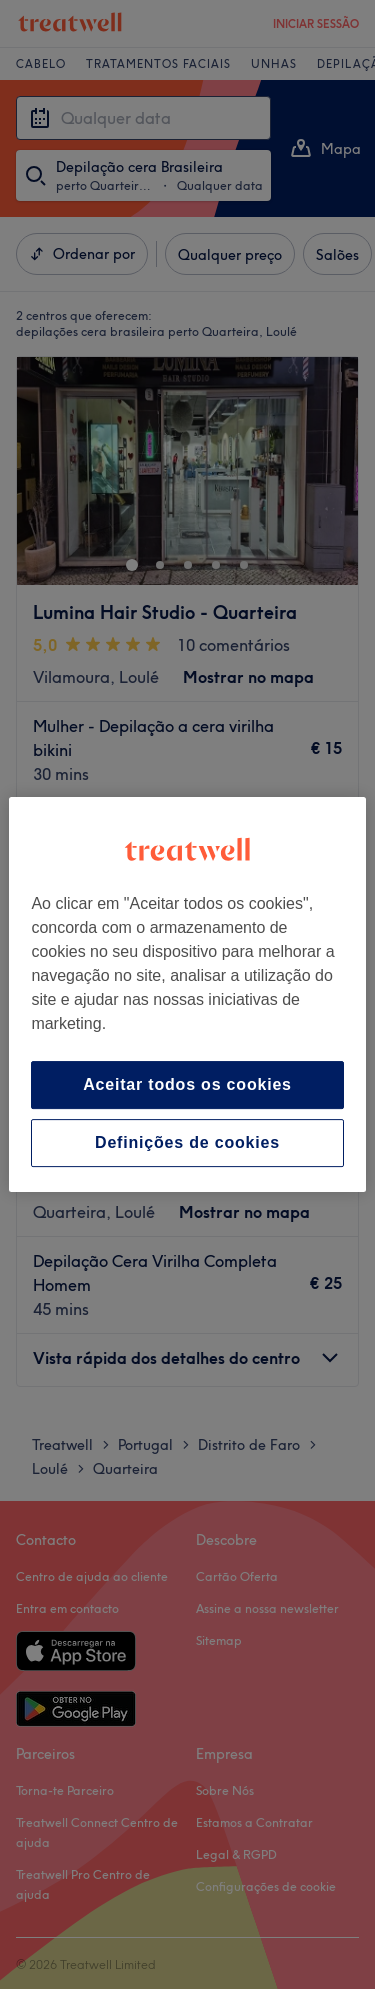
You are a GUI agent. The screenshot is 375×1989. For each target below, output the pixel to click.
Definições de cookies (187, 1142)
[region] (187, 995)
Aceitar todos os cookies (187, 1084)
